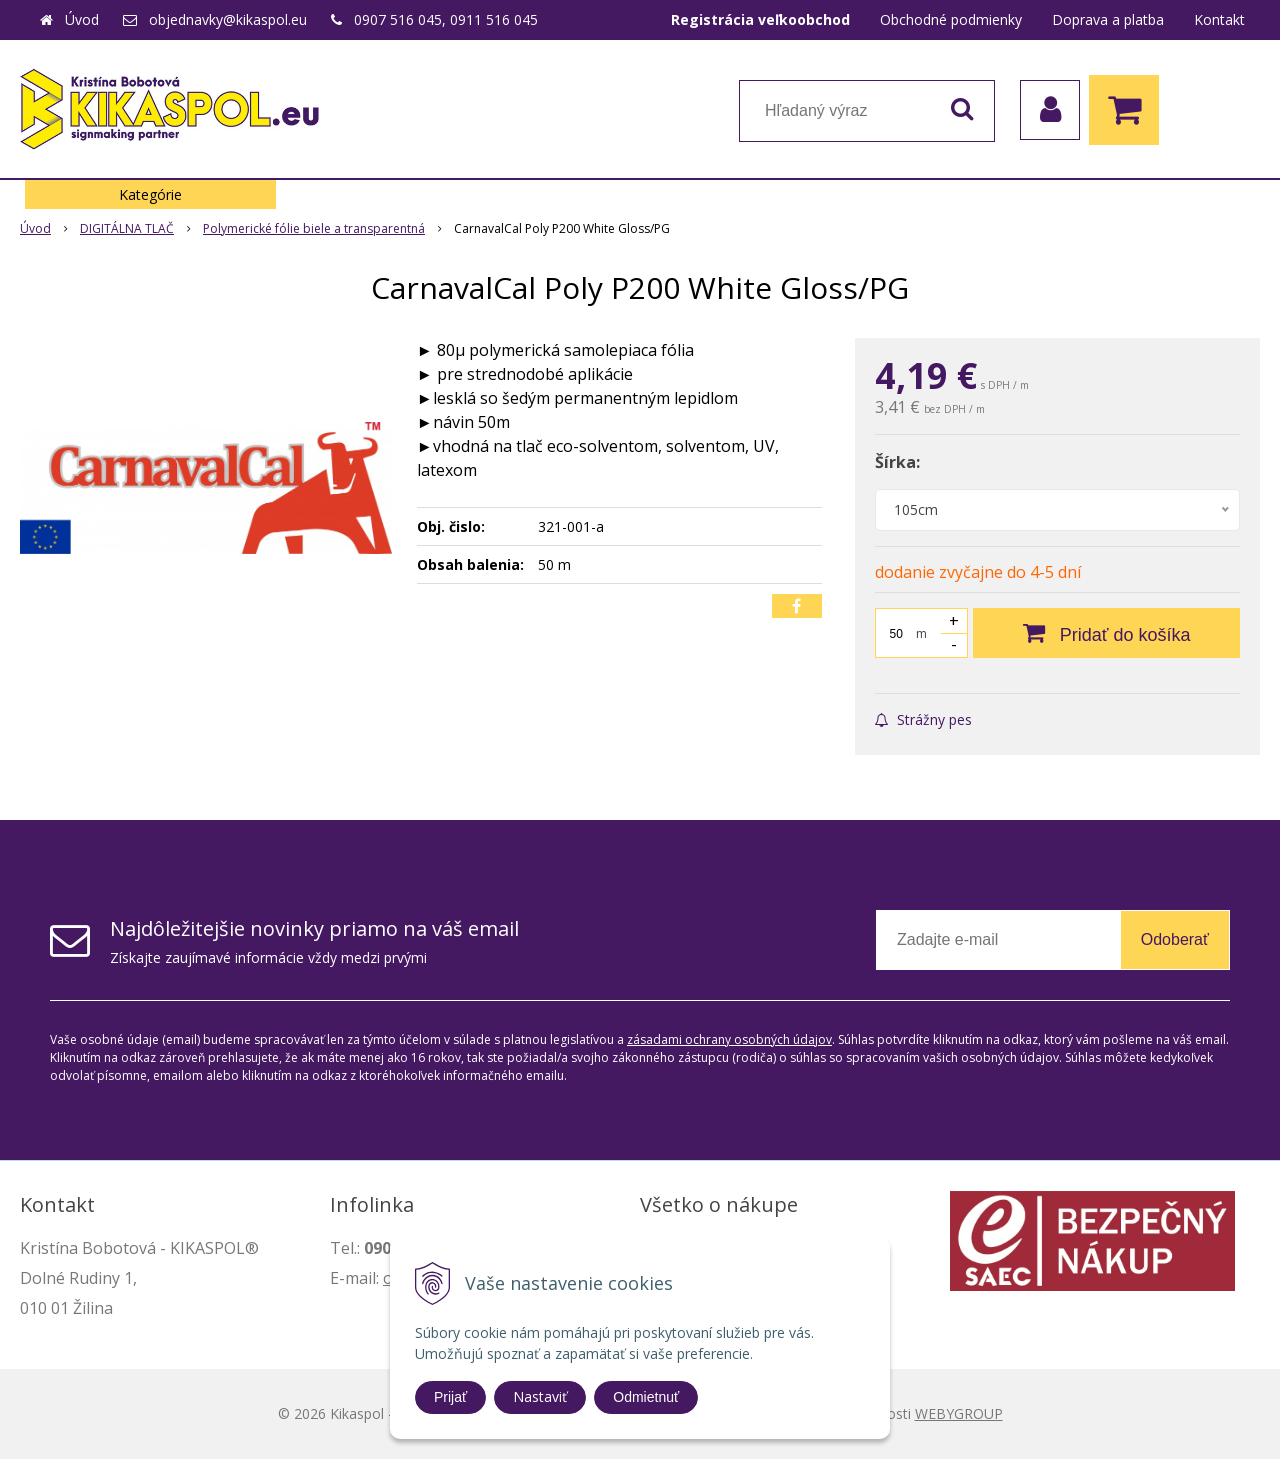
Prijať (450, 1397)
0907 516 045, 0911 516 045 (446, 19)
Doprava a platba (1108, 19)
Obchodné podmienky (951, 19)
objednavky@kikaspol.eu (228, 19)
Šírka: (897, 462)
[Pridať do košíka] (1106, 633)
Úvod (82, 19)
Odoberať (1175, 939)
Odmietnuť (646, 1397)
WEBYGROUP (959, 1413)
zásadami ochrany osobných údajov (729, 1039)
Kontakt (1219, 19)
